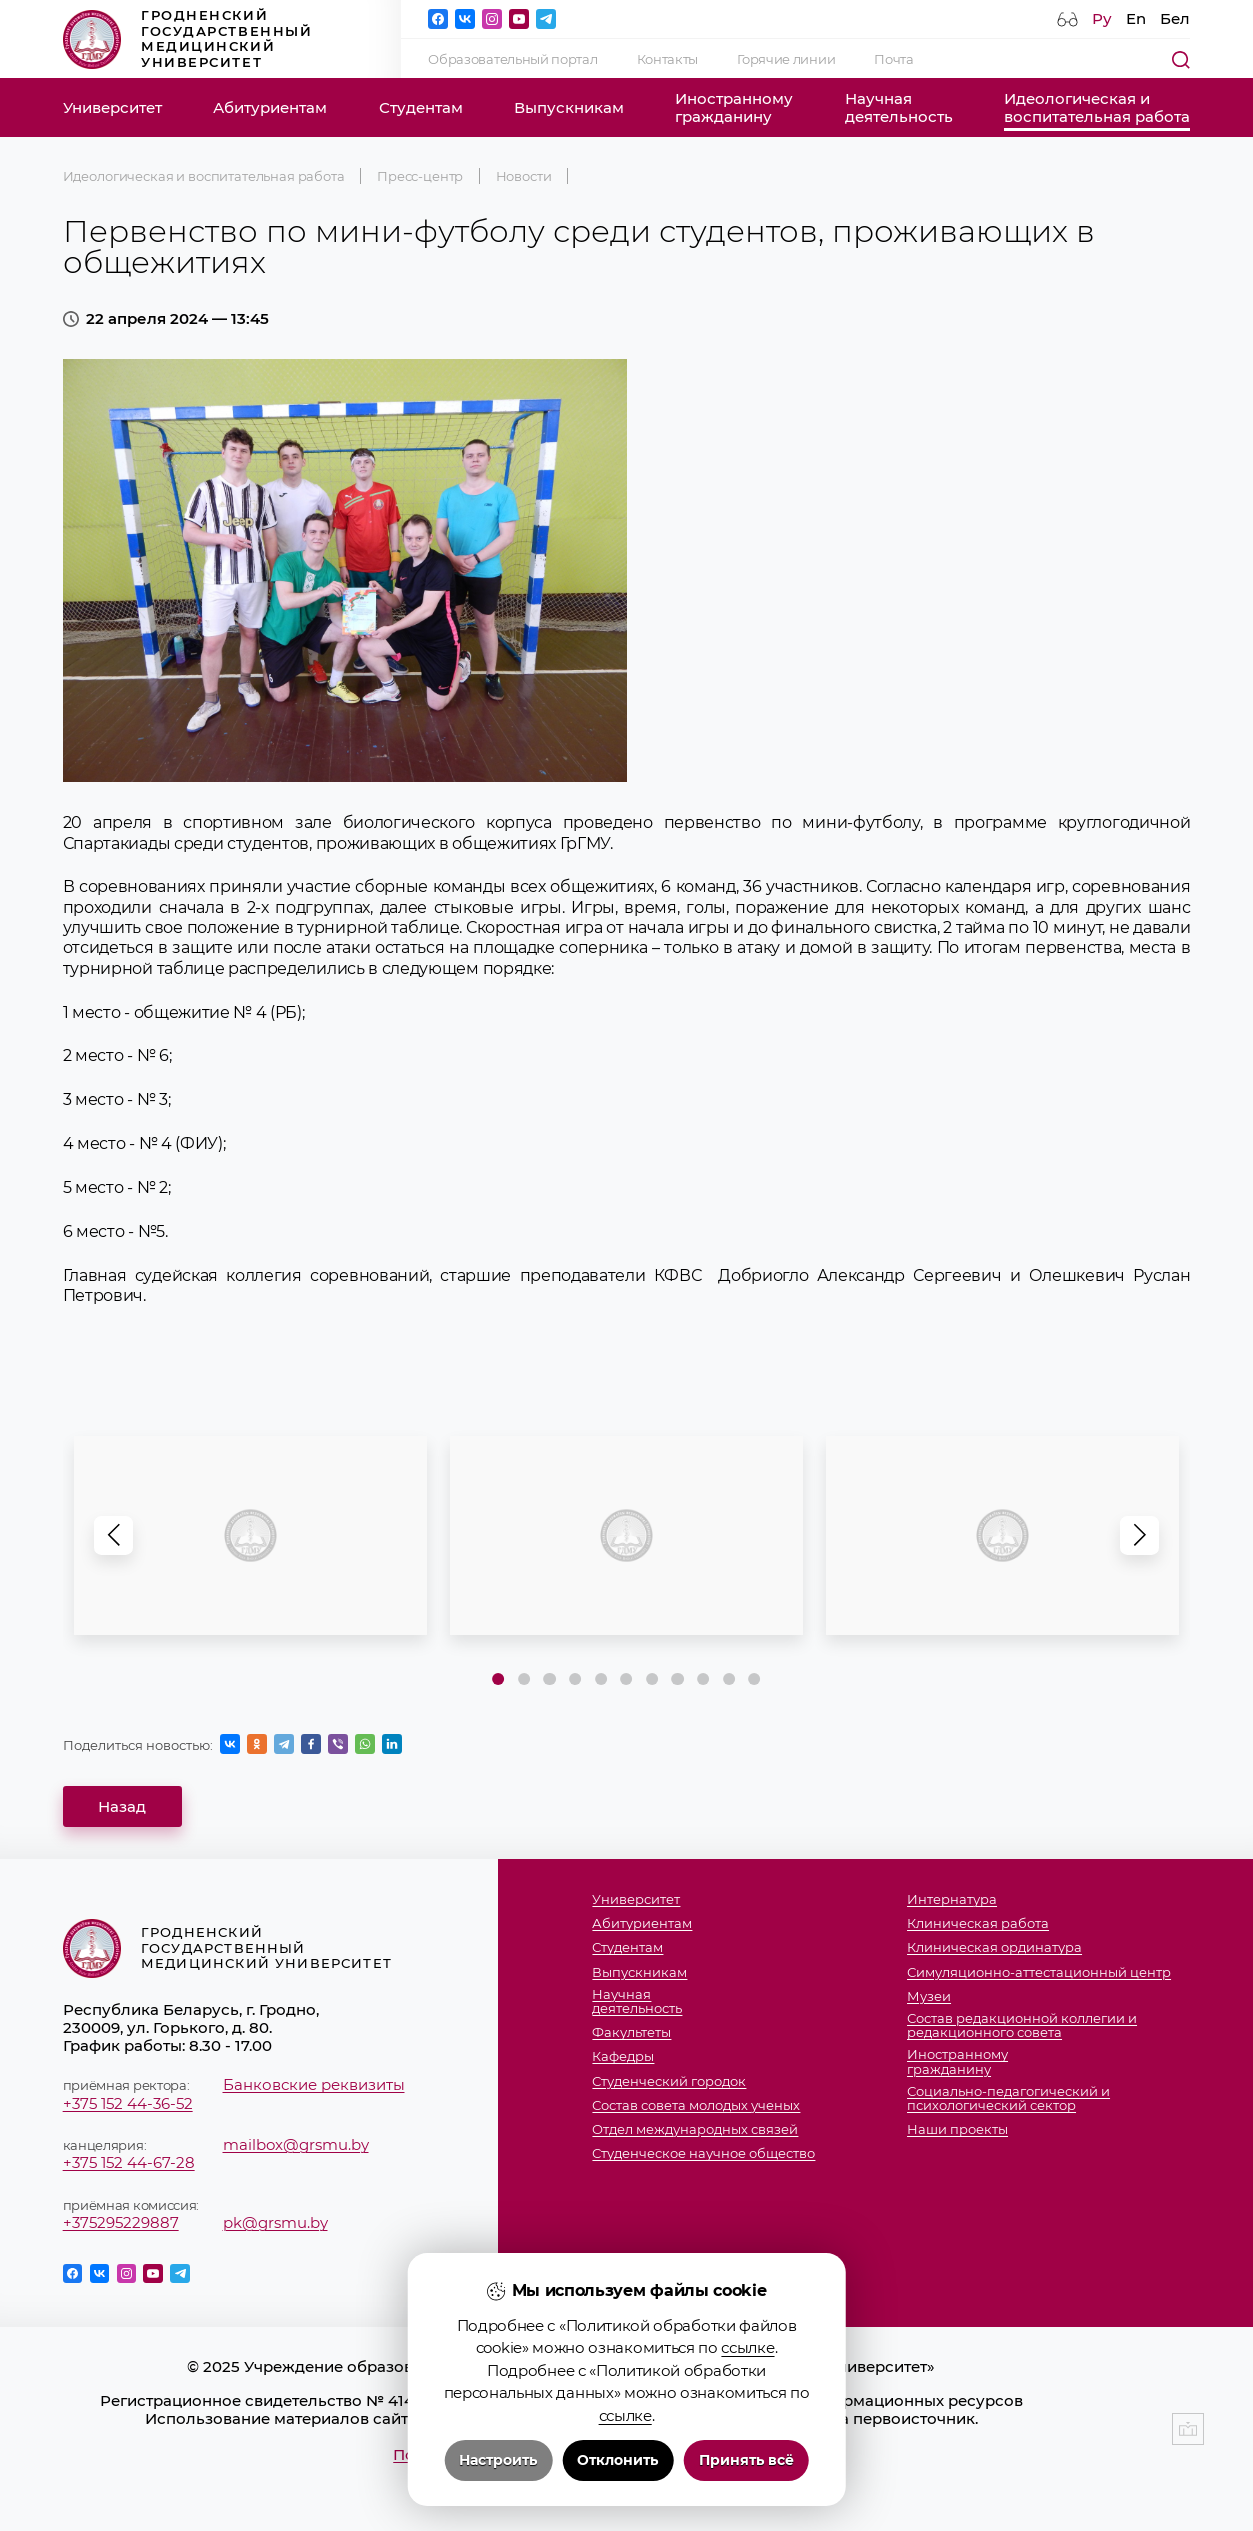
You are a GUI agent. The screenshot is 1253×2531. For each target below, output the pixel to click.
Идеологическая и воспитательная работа (204, 176)
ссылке (747, 2347)
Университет (112, 108)
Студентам (421, 108)
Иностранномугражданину (734, 108)
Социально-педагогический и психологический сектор (1008, 2098)
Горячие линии (786, 59)
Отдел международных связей (695, 2129)
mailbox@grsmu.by (296, 2145)
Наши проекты (957, 2129)
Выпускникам (569, 108)
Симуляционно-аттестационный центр (1039, 1972)
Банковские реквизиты (314, 2085)
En (1136, 19)
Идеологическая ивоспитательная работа (1097, 108)
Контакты (668, 59)
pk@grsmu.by (275, 2223)
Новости (524, 176)
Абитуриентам (270, 108)
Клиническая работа (978, 1923)
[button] (1139, 1535)
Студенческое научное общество (703, 2153)
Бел (1175, 19)
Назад (122, 1807)
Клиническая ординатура (994, 1947)
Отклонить (617, 2460)
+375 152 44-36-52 (128, 2104)
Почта (893, 59)
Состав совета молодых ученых (696, 2105)
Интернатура (952, 1899)
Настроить (498, 2460)
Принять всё (746, 2460)
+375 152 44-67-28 (129, 2163)
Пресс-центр (420, 176)
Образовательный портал (512, 59)
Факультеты (631, 2032)
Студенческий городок (669, 2081)
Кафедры (623, 2056)
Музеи (929, 1996)
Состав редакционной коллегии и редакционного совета (1022, 2025)
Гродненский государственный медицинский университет (188, 38)
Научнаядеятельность (899, 108)
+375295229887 (121, 2223)
